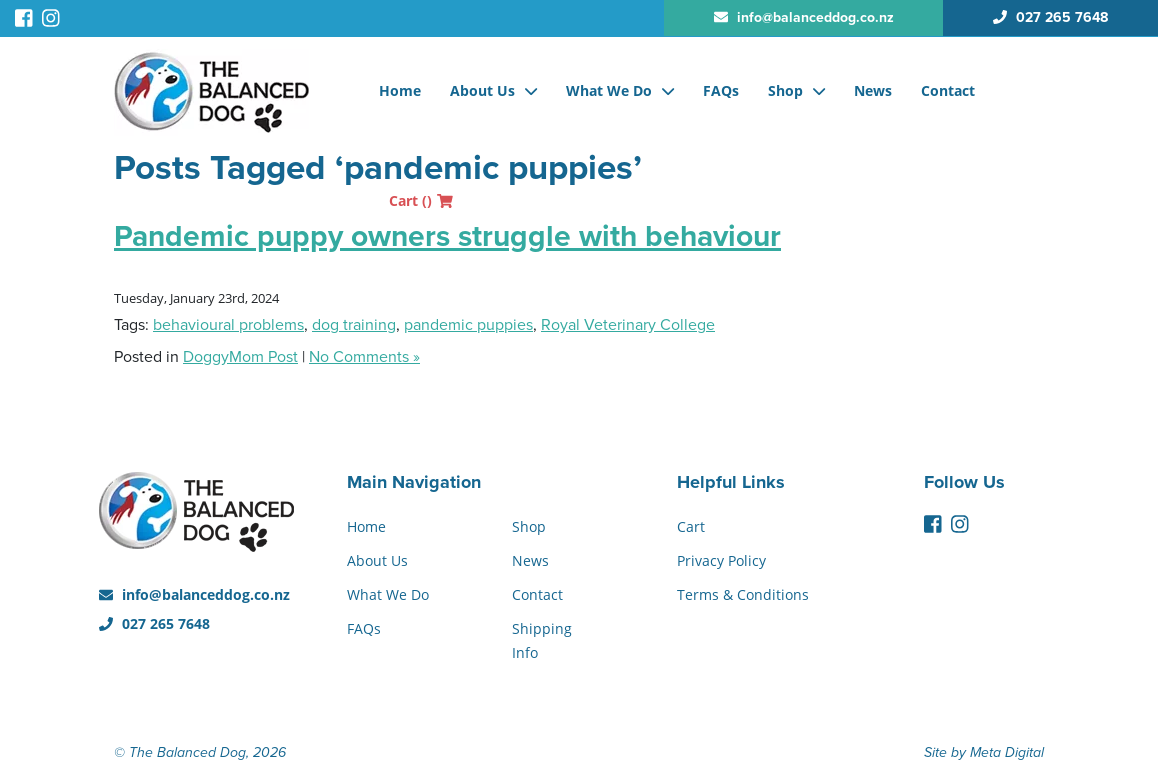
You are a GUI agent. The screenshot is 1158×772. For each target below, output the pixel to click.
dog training (354, 325)
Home (400, 90)
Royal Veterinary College (628, 325)
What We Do (609, 90)
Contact (948, 90)
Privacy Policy (721, 560)
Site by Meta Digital (984, 752)
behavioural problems (228, 325)
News (873, 90)
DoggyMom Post (240, 357)
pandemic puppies (468, 325)
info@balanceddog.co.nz (194, 594)
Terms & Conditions (743, 594)
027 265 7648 (154, 623)
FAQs (721, 90)
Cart (421, 200)
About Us (482, 90)
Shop (785, 90)
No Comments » (364, 357)
